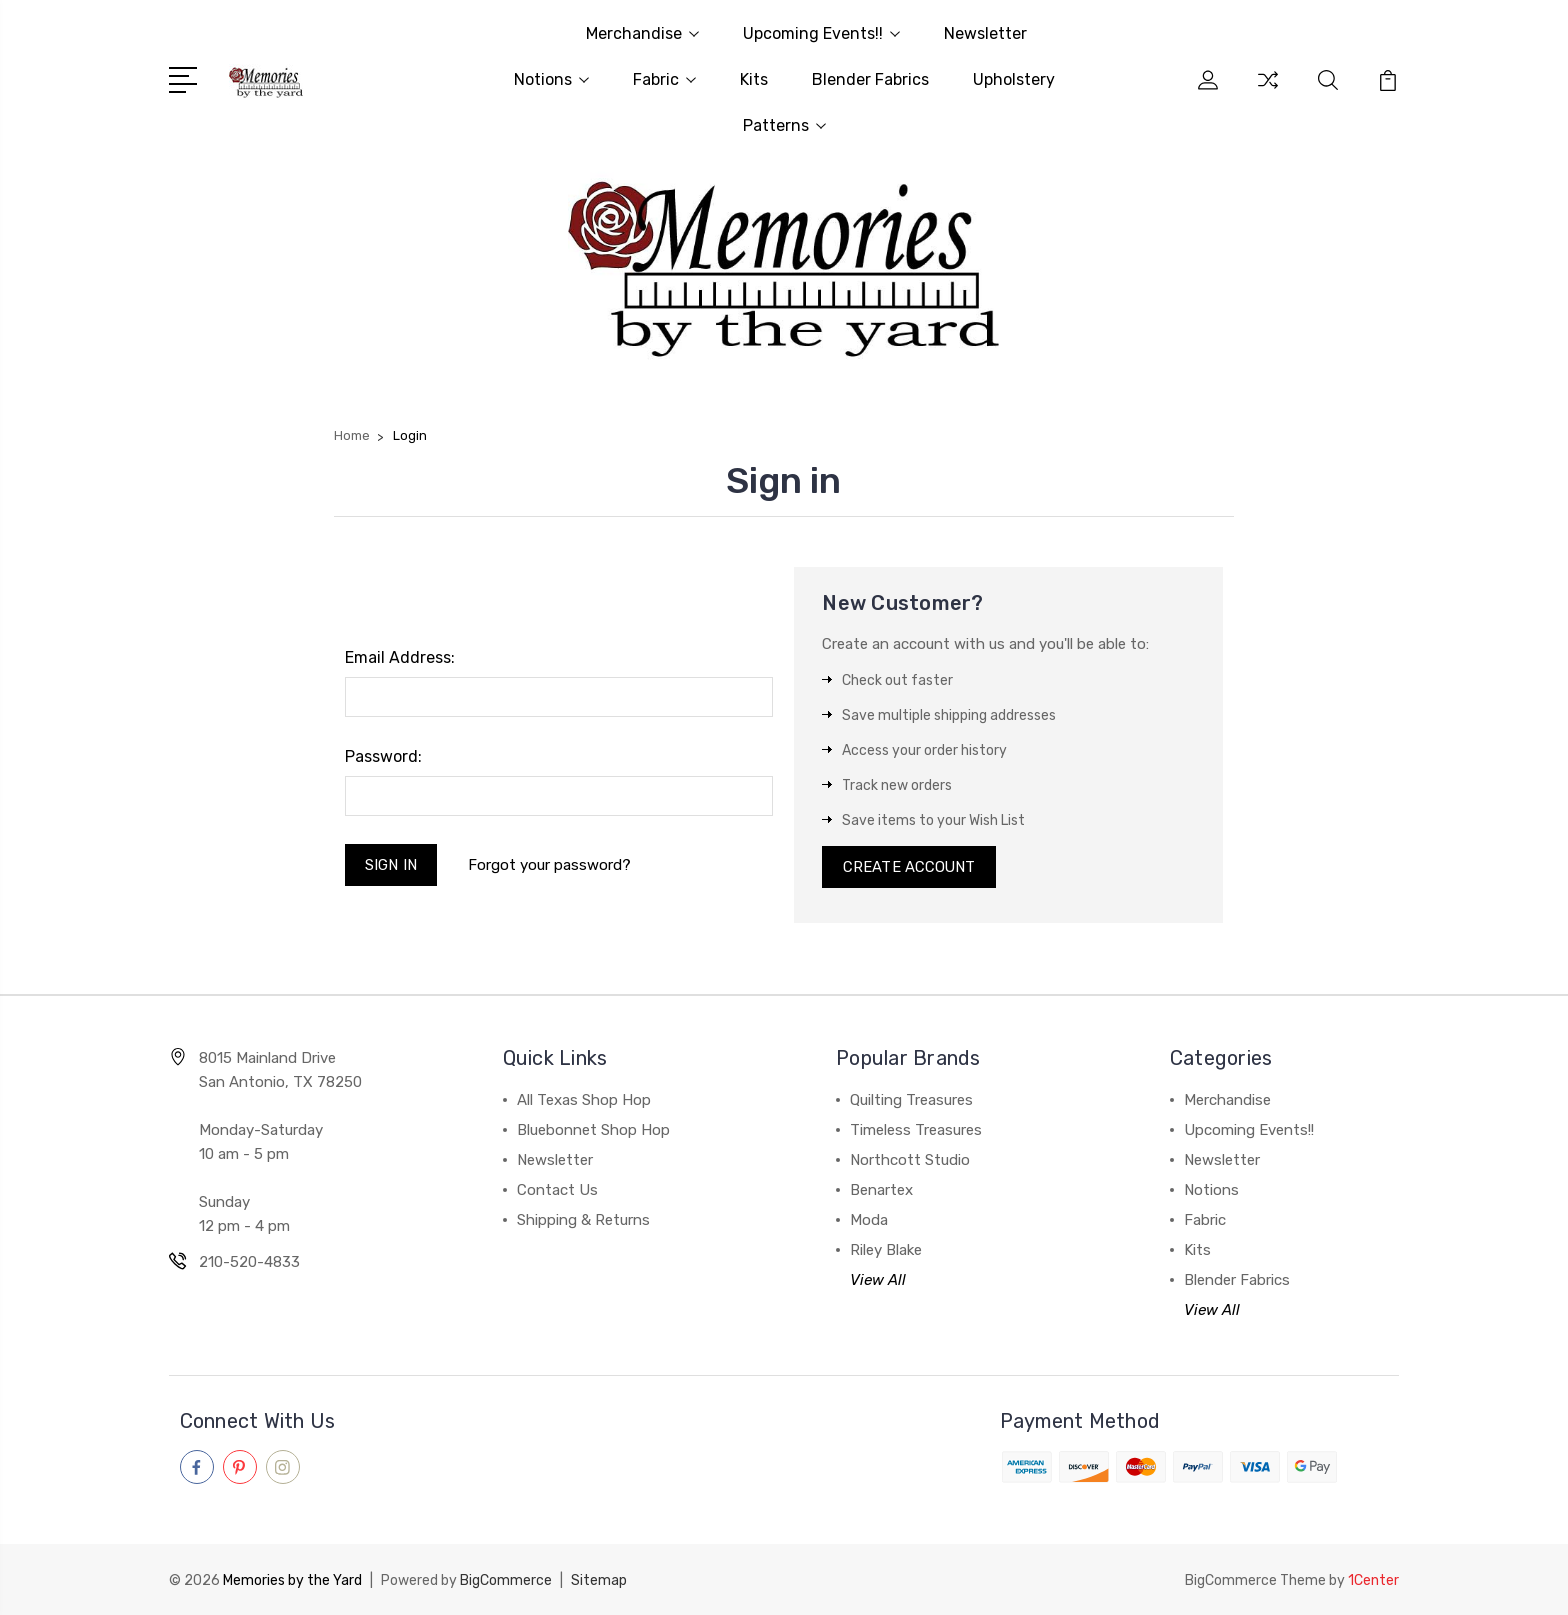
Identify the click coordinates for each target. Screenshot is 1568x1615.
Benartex (881, 1192)
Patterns (784, 125)
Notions (551, 79)
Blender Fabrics (870, 79)
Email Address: (400, 657)
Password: (383, 756)
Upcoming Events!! (821, 33)
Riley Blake (886, 1252)
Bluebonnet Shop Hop (593, 1132)
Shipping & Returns (583, 1222)
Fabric (664, 79)
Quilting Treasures (911, 1102)
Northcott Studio (910, 1162)
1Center (1373, 1580)
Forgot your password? (550, 865)
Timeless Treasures (916, 1132)
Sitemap (599, 1580)
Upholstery (1014, 79)
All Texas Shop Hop (584, 1102)
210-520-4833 (249, 1264)
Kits (754, 79)
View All (878, 1282)
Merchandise (642, 33)
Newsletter (985, 33)
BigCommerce (506, 1580)
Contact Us (557, 1192)
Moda (869, 1222)
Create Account (909, 868)
